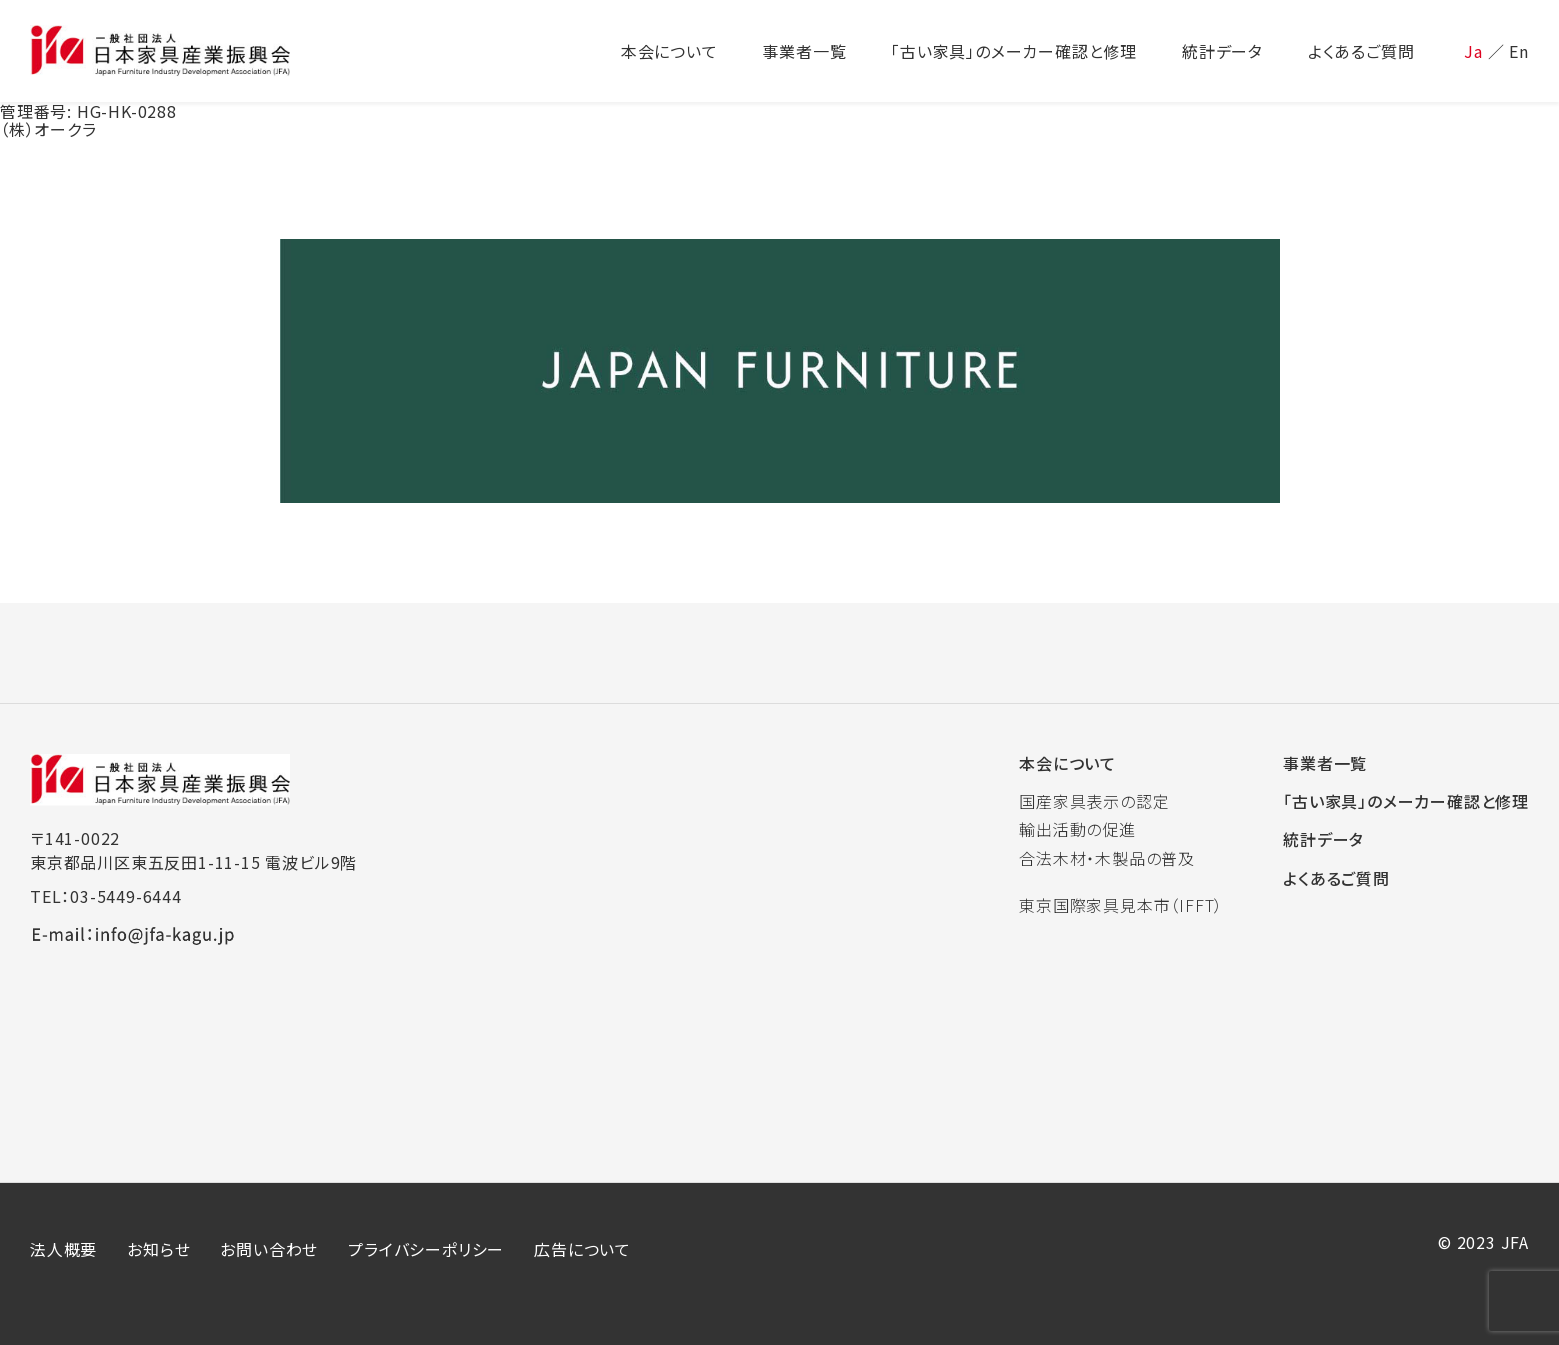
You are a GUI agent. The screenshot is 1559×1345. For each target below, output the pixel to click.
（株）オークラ (48, 129)
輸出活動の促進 (1077, 829)
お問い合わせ (269, 1249)
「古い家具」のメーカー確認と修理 (1406, 801)
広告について (582, 1249)
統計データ (1323, 839)
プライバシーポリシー (426, 1249)
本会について (1067, 763)
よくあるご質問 (1336, 878)
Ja (1473, 51)
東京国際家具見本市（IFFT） (1121, 905)
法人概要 (63, 1249)
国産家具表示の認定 (1094, 801)
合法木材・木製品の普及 (1107, 858)
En (1519, 51)
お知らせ (158, 1249)
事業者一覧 (1325, 763)
